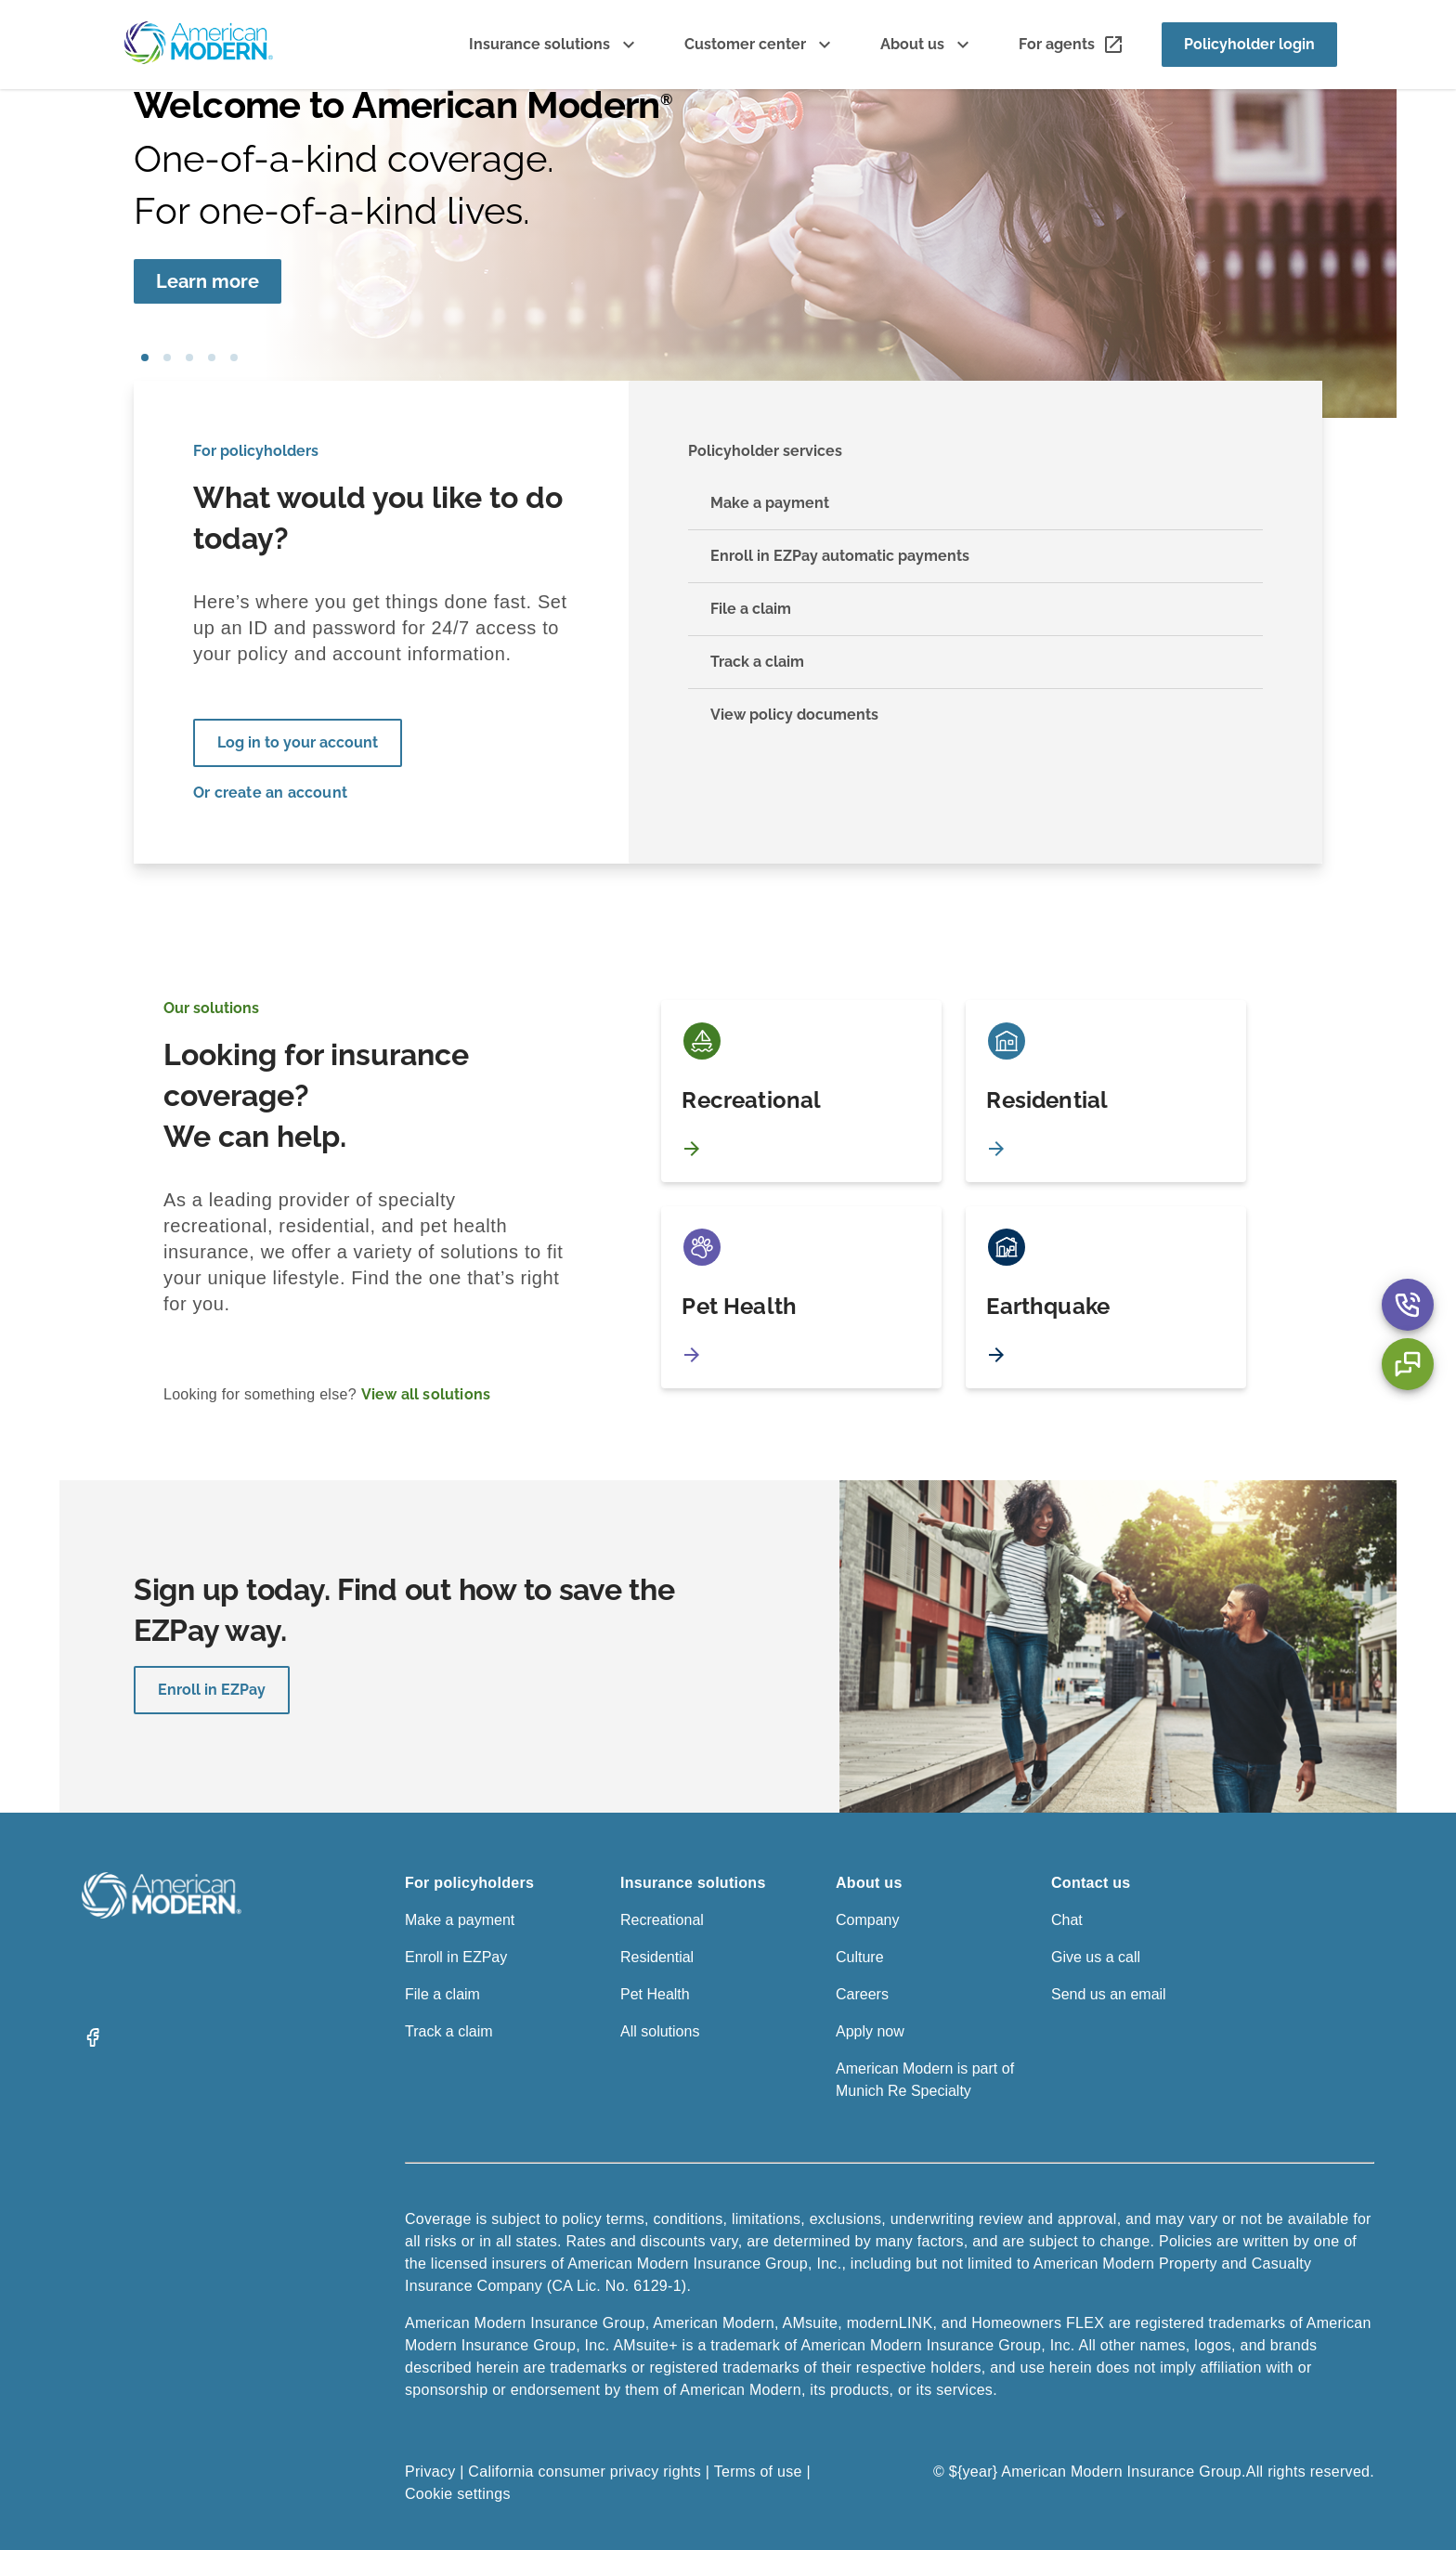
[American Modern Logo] (161, 1913)
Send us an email (1108, 1994)
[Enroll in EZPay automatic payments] (975, 556)
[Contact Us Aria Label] (1408, 1305)
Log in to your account (297, 742)
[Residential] (1106, 1091)
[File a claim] (975, 609)
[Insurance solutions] (554, 44)
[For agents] (1071, 44)
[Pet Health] (801, 1297)
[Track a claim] (975, 662)
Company (867, 1920)
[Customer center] (760, 44)
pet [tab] (167, 357)
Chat (1067, 1920)
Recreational (662, 1920)
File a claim (442, 1994)
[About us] (927, 44)
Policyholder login (1249, 44)
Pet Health (655, 1994)
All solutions (659, 2031)
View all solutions (426, 1394)
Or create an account (270, 792)
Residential (657, 1957)
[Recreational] (801, 1091)
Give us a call (1095, 1957)
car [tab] (234, 357)
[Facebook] (93, 2043)
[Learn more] (207, 281)
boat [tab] (189, 357)
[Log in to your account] (297, 743)
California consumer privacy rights (584, 2471)
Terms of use (758, 2471)
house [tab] (211, 357)
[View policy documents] (975, 715)
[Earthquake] (1106, 1297)
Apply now (870, 2031)
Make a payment (459, 1920)
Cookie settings (458, 2494)
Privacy (430, 2471)
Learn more (207, 281)
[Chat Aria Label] (1408, 1364)
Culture (860, 1957)
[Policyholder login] (1249, 44)
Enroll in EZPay (212, 1689)
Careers (862, 1994)
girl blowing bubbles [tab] (145, 357)
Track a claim (449, 2031)
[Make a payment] (975, 503)
